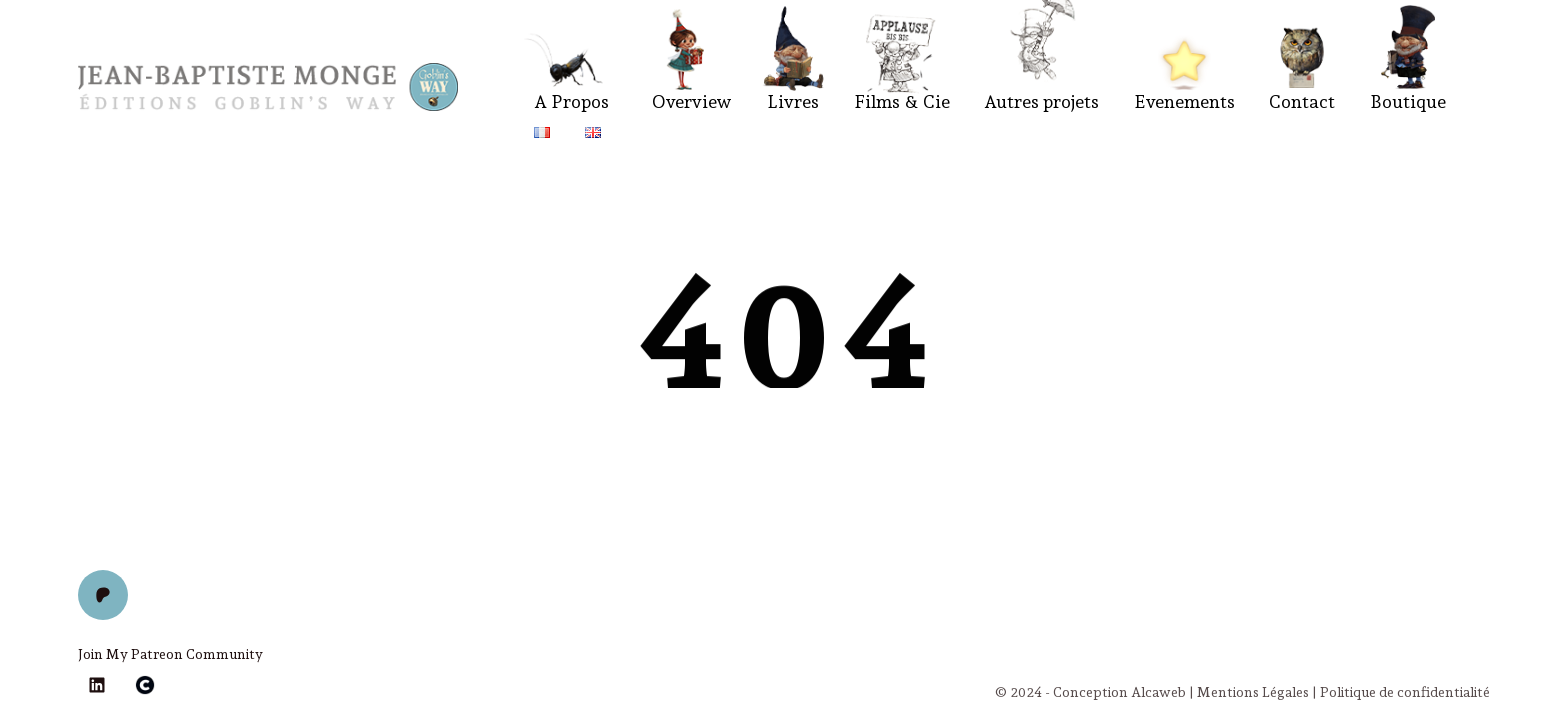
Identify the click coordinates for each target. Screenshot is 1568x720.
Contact (1302, 101)
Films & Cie (902, 101)
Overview (692, 101)
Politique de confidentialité (1405, 692)
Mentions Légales (1253, 692)
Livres (793, 101)
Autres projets (1041, 101)
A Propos (571, 101)
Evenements (1184, 101)
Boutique (1408, 101)
